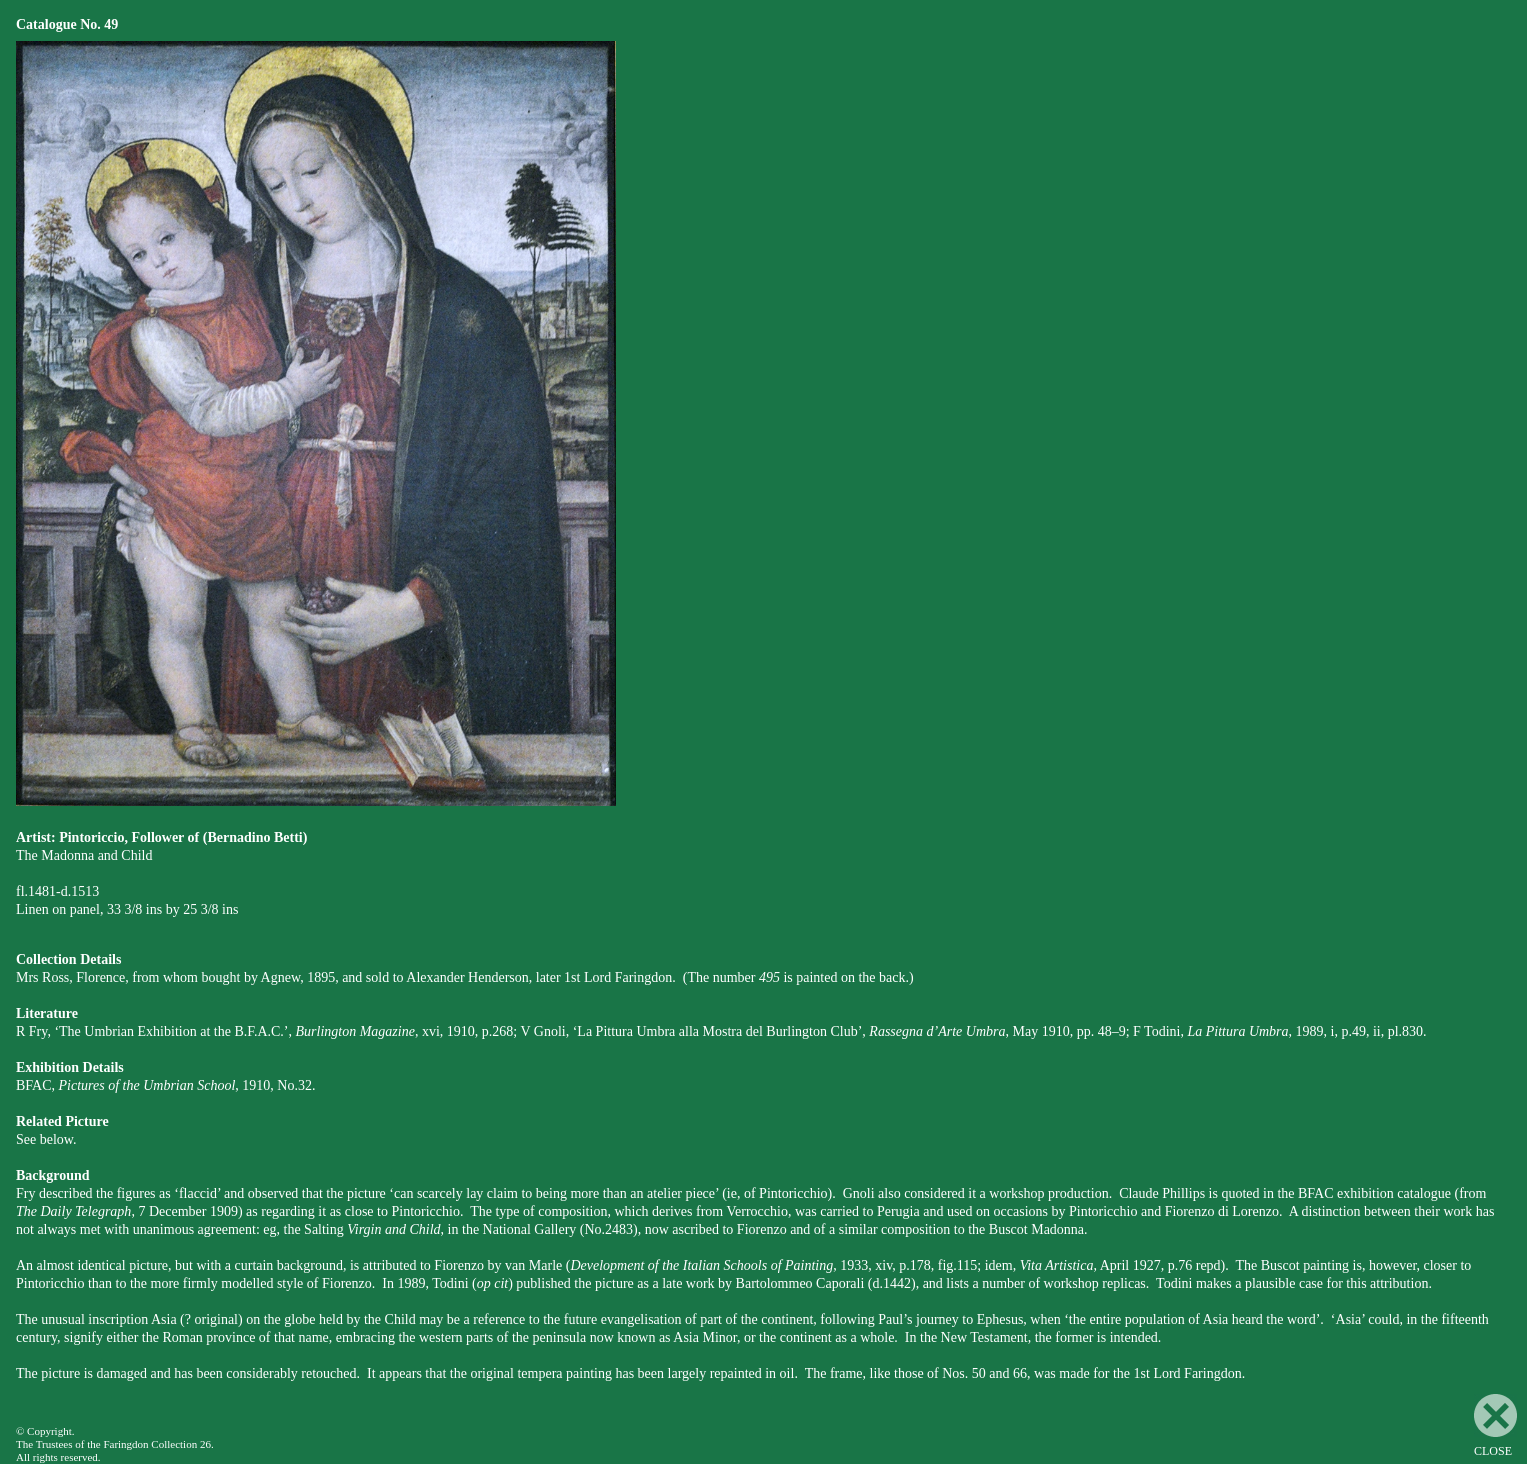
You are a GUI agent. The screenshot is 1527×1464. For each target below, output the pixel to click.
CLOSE (1495, 1426)
